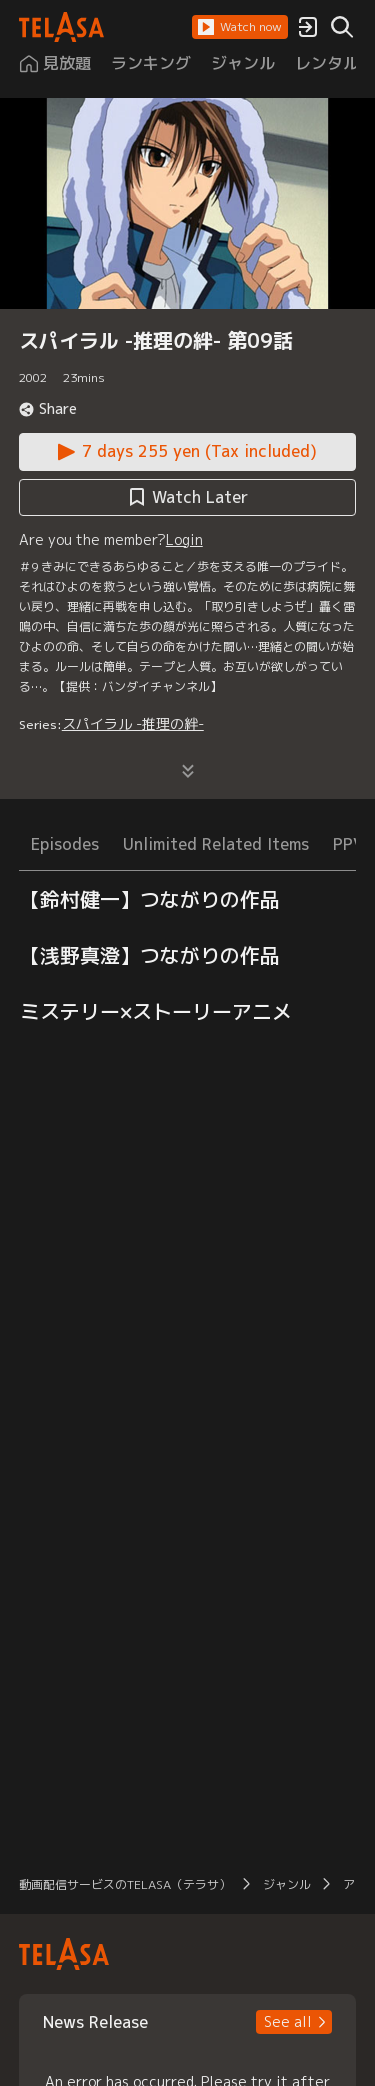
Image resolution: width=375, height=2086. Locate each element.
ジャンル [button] (287, 1884)
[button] (240, 27)
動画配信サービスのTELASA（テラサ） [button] (125, 1884)
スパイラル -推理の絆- (133, 723)
